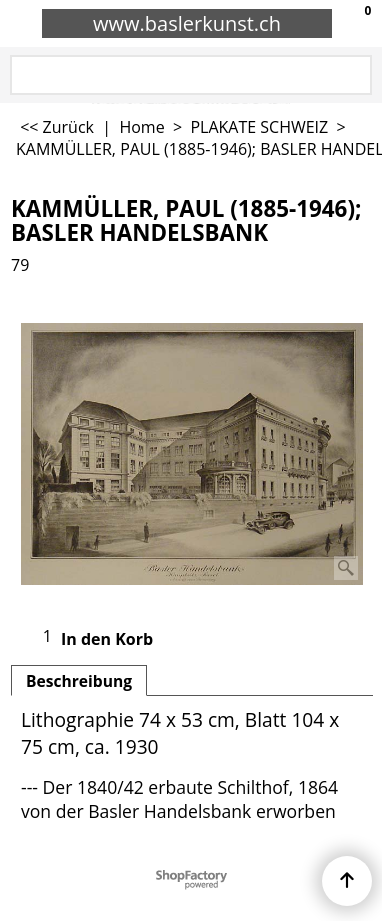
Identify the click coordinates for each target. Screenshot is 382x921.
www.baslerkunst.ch (187, 23)
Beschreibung (79, 681)
